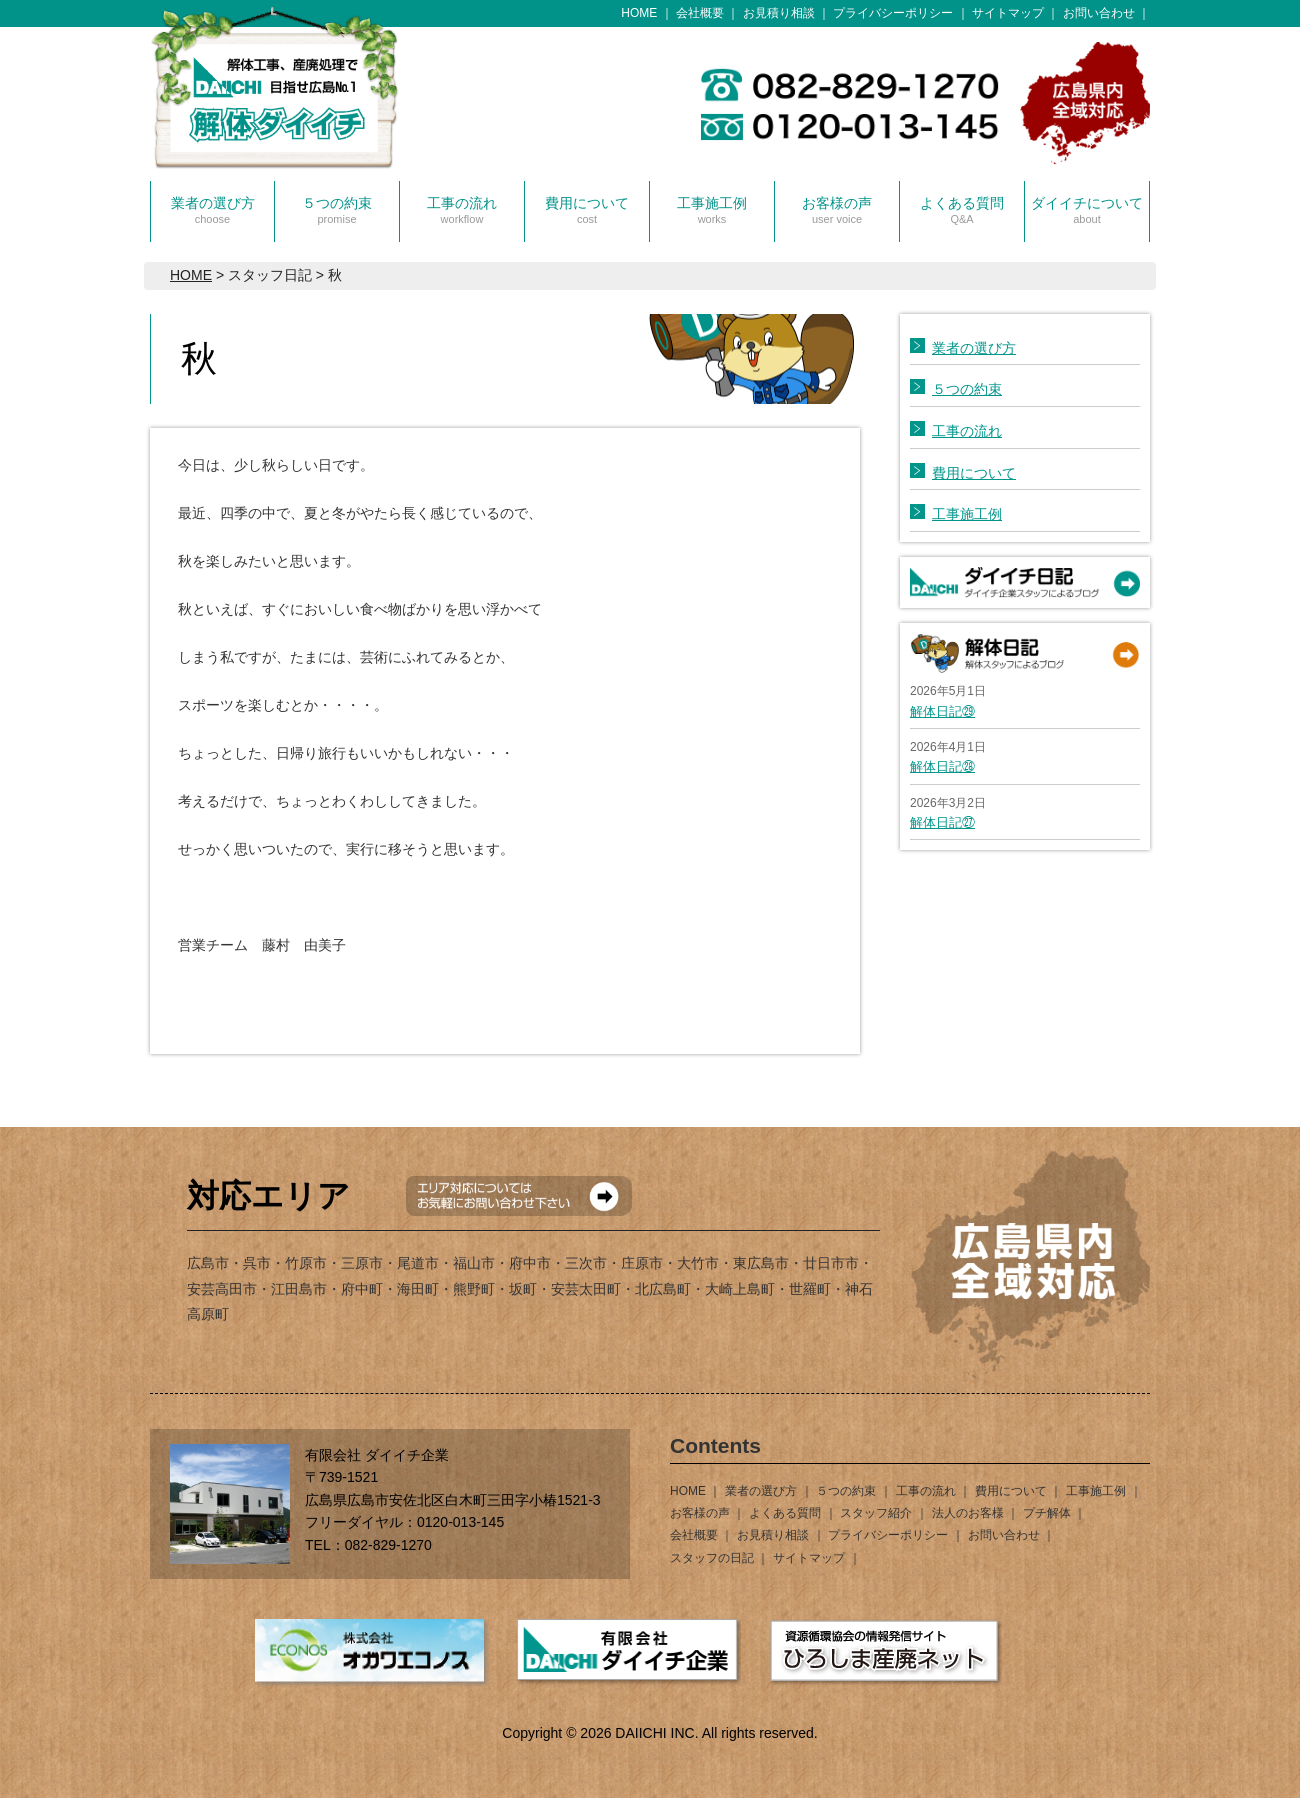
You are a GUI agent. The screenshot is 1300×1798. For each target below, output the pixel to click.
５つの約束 (337, 210)
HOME (639, 13)
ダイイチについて (1087, 210)
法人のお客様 (968, 1513)
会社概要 (700, 13)
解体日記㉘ (942, 766)
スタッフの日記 (712, 1558)
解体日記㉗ (942, 822)
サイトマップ (1008, 13)
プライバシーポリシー (893, 13)
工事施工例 (712, 210)
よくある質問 (962, 210)
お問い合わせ (1099, 13)
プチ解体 (1047, 1513)
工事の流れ (462, 210)
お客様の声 (837, 210)
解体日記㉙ (942, 711)
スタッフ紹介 (876, 1513)
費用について (587, 210)
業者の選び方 (213, 210)
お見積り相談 (779, 13)
